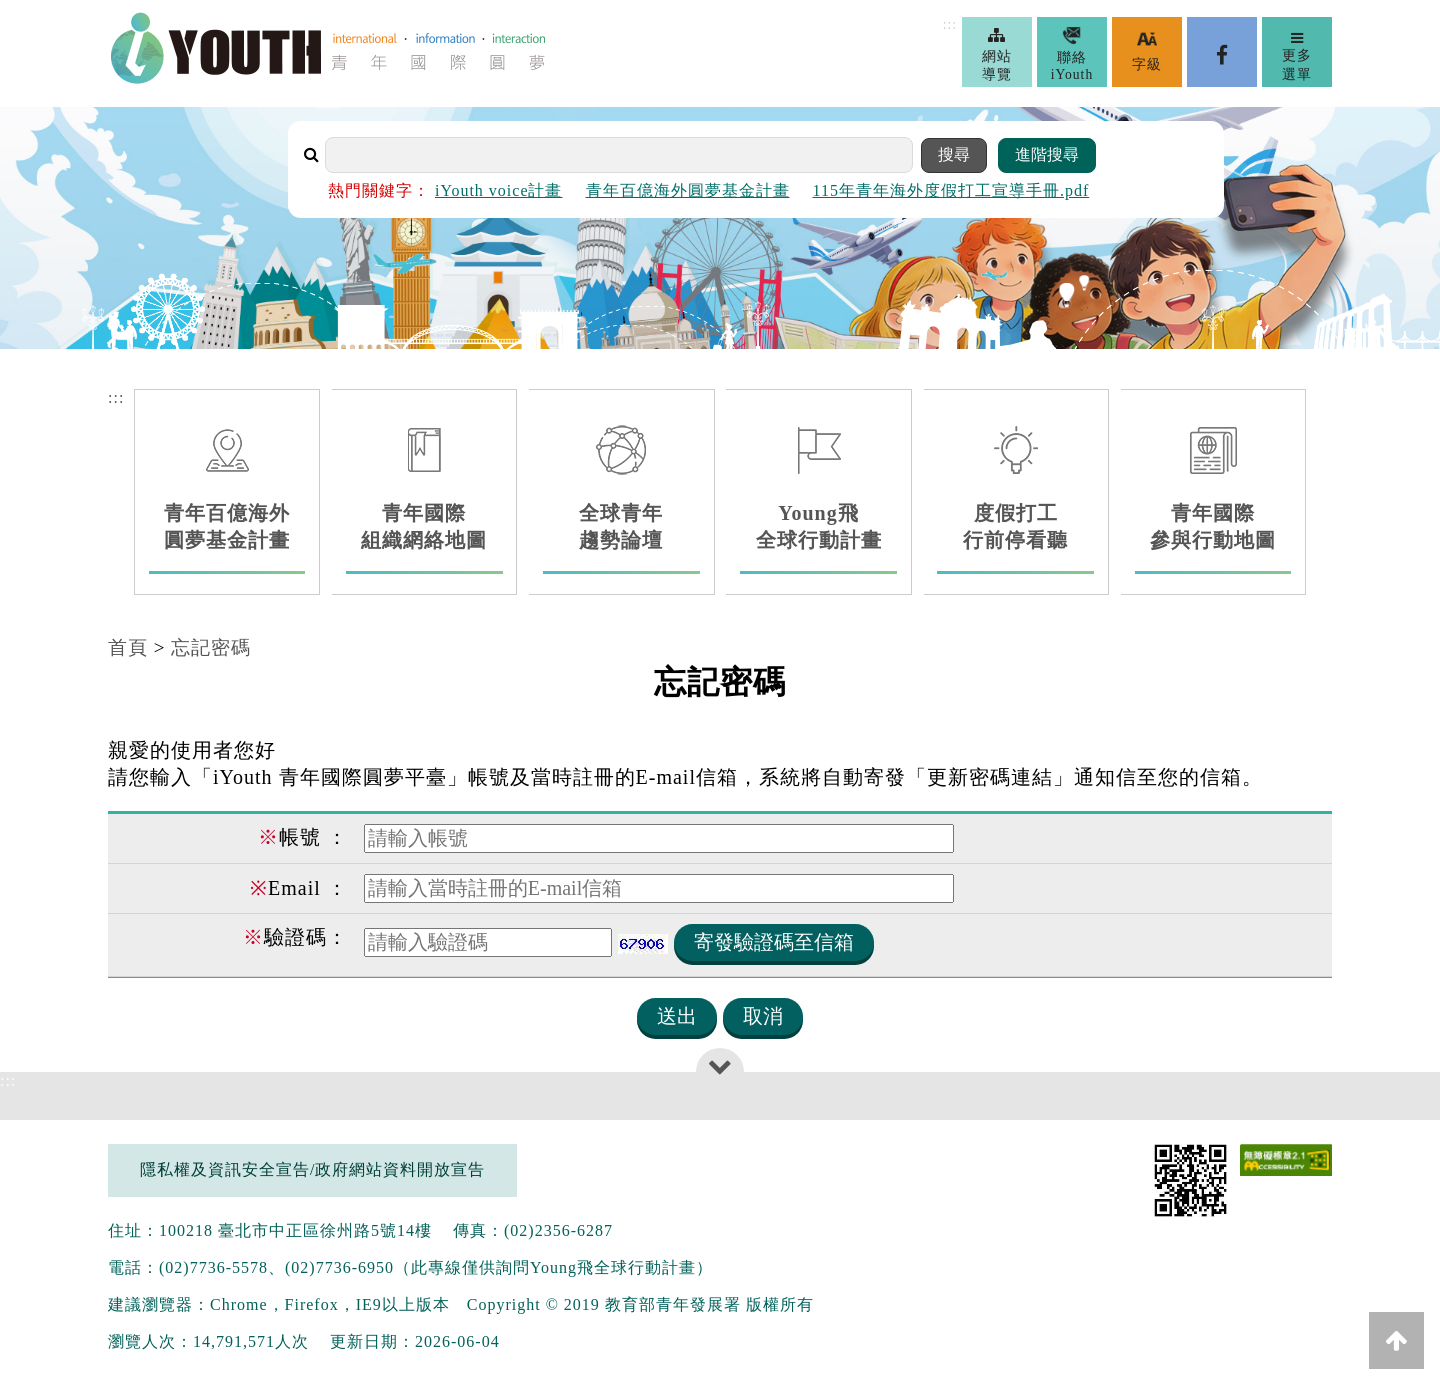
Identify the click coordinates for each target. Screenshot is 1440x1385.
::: (950, 24)
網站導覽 (997, 53)
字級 (1147, 51)
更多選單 (1297, 56)
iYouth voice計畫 (499, 190)
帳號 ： (303, 837)
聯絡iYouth (1072, 54)
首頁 (128, 647)
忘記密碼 (211, 647)
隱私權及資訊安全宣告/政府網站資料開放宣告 (312, 1169)
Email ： (299, 888)
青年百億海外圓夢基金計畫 (688, 190)
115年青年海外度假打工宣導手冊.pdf (951, 190)
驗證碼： (295, 937)
